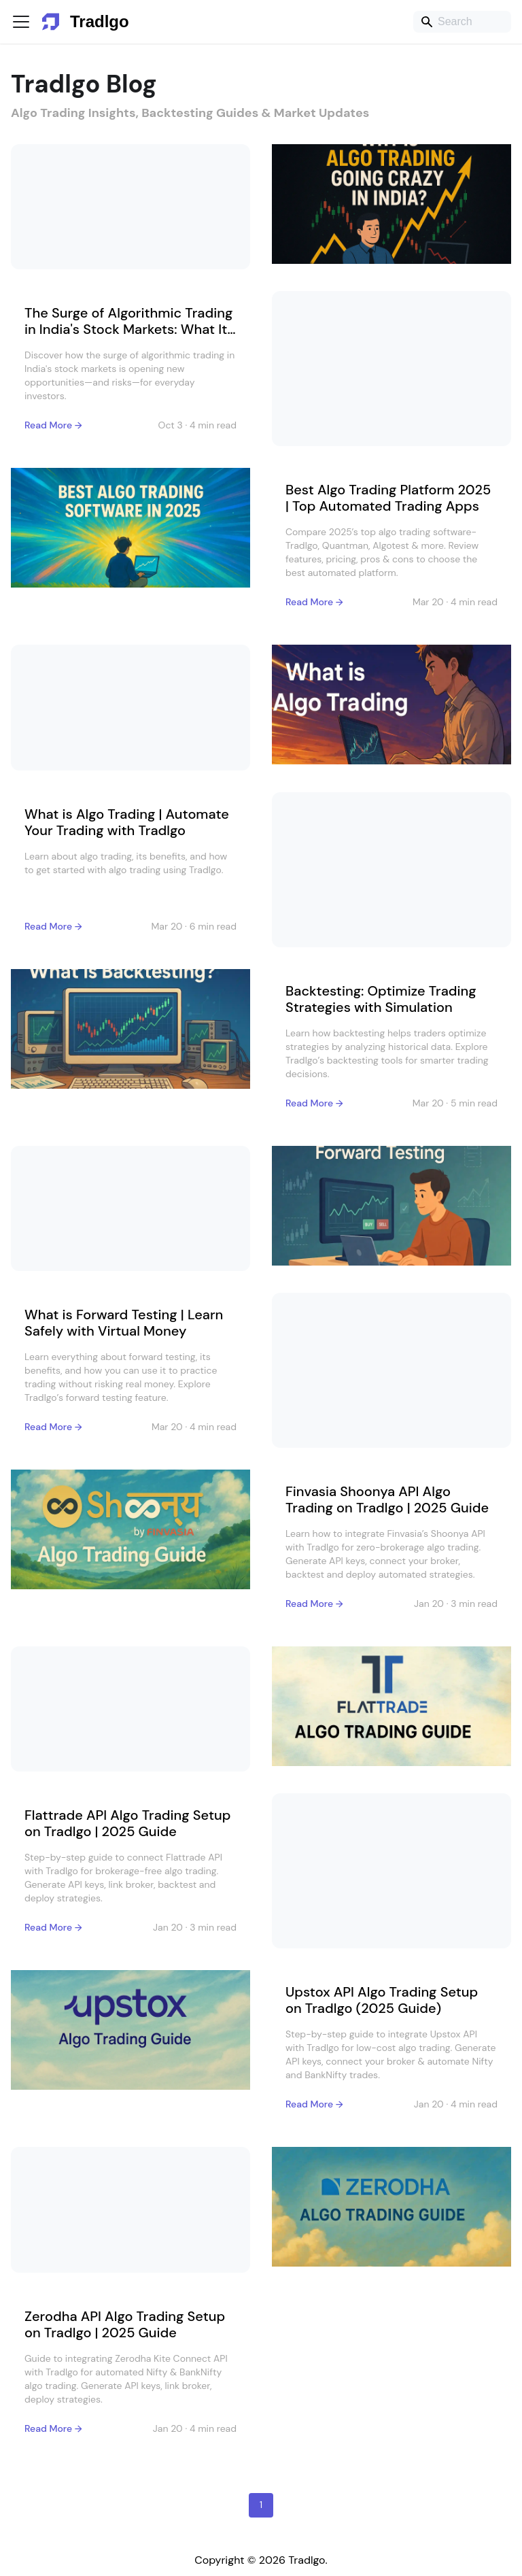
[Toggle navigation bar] (21, 22)
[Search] (462, 22)
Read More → (53, 425)
